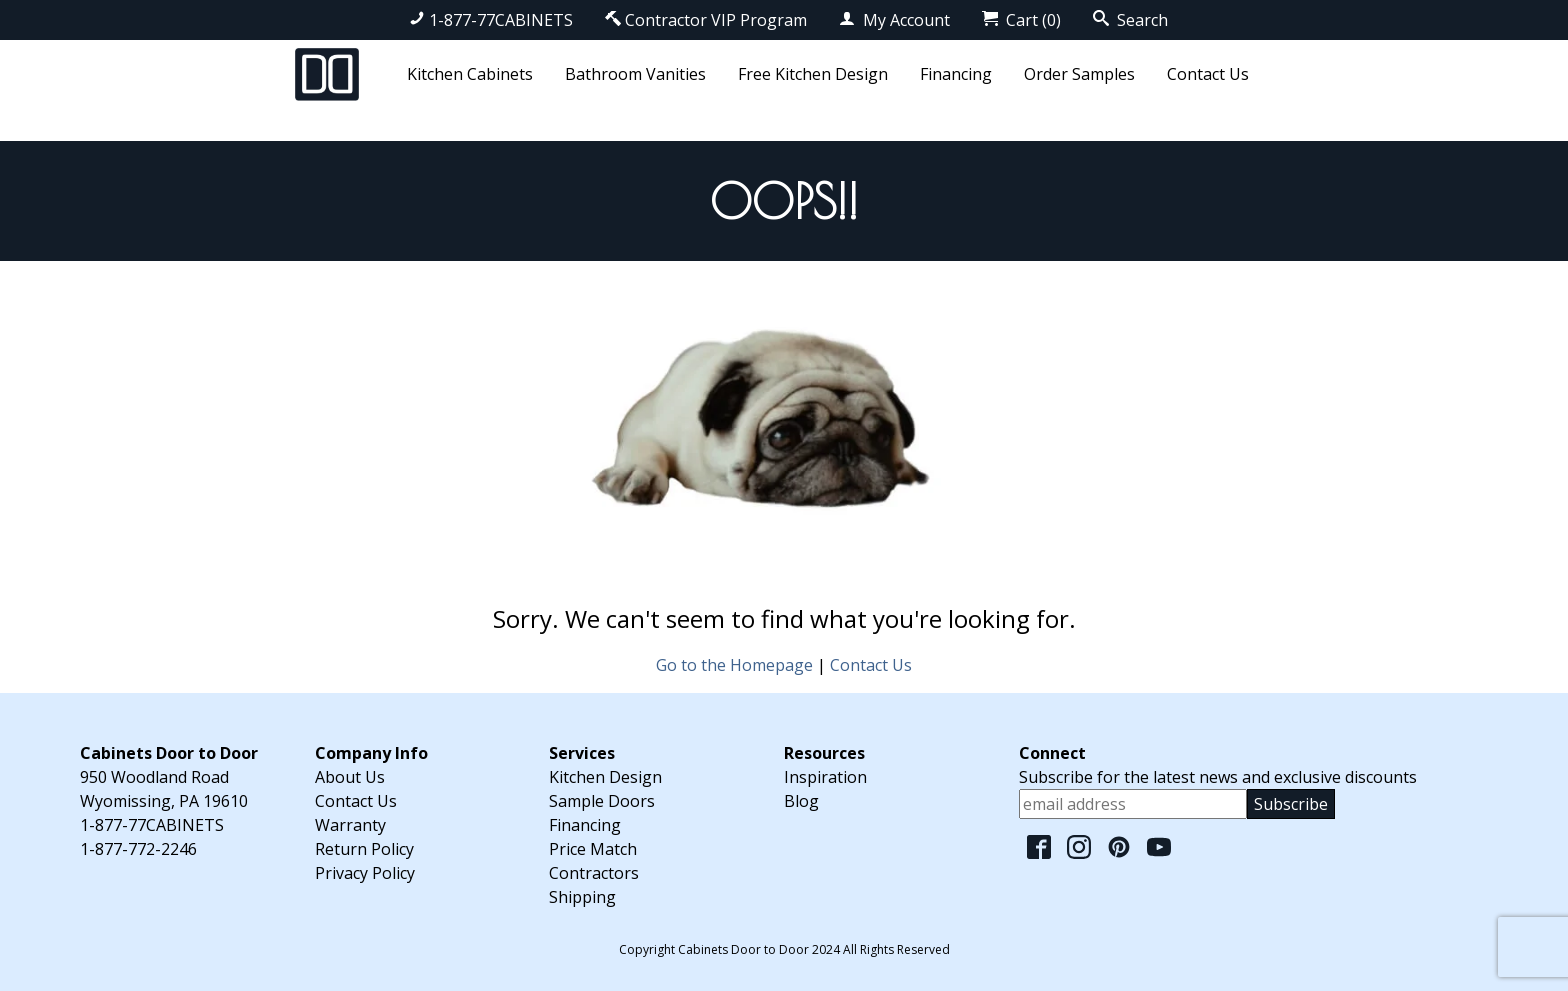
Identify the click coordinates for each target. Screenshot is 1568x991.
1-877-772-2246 (138, 849)
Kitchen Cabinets (470, 74)
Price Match (593, 849)
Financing (956, 74)
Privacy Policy (365, 873)
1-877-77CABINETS (491, 20)
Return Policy (364, 849)
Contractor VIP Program (706, 20)
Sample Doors (602, 801)
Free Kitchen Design (813, 74)
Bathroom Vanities (635, 74)
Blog (801, 801)
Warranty (350, 825)
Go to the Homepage (734, 665)
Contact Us (1208, 74)
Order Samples (1079, 74)
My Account (894, 20)
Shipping (582, 897)
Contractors (594, 873)
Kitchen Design (605, 777)
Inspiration (825, 777)
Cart (1021, 20)
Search (1130, 20)
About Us (350, 777)
